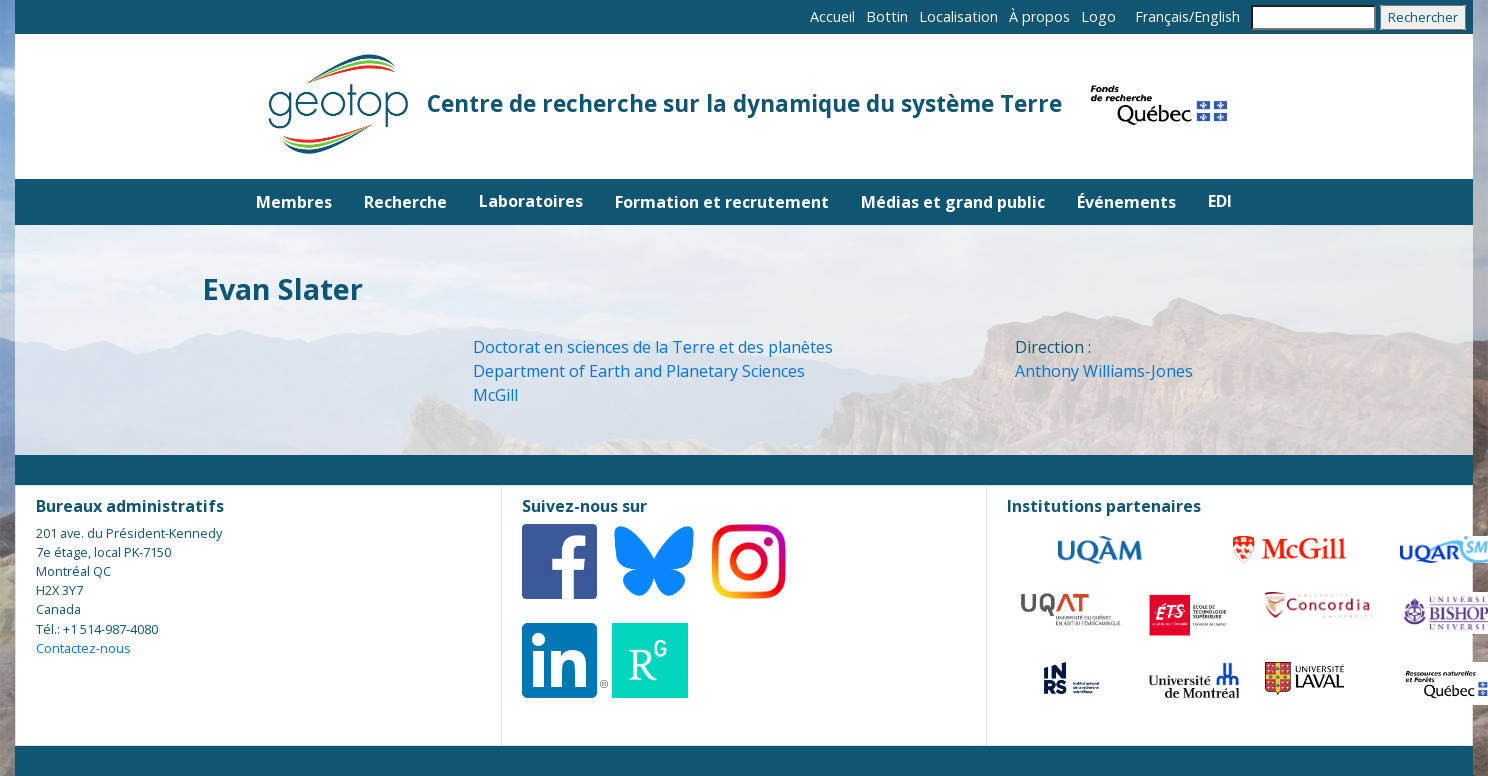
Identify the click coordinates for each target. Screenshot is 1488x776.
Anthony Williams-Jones (1104, 371)
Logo (1098, 16)
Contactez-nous (83, 648)
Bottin (887, 16)
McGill (495, 395)
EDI (1220, 201)
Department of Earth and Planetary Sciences (639, 371)
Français (1162, 16)
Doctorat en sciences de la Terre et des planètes (653, 347)
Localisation (958, 16)
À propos (1039, 16)
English (1217, 16)
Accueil (832, 16)
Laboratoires (531, 201)
